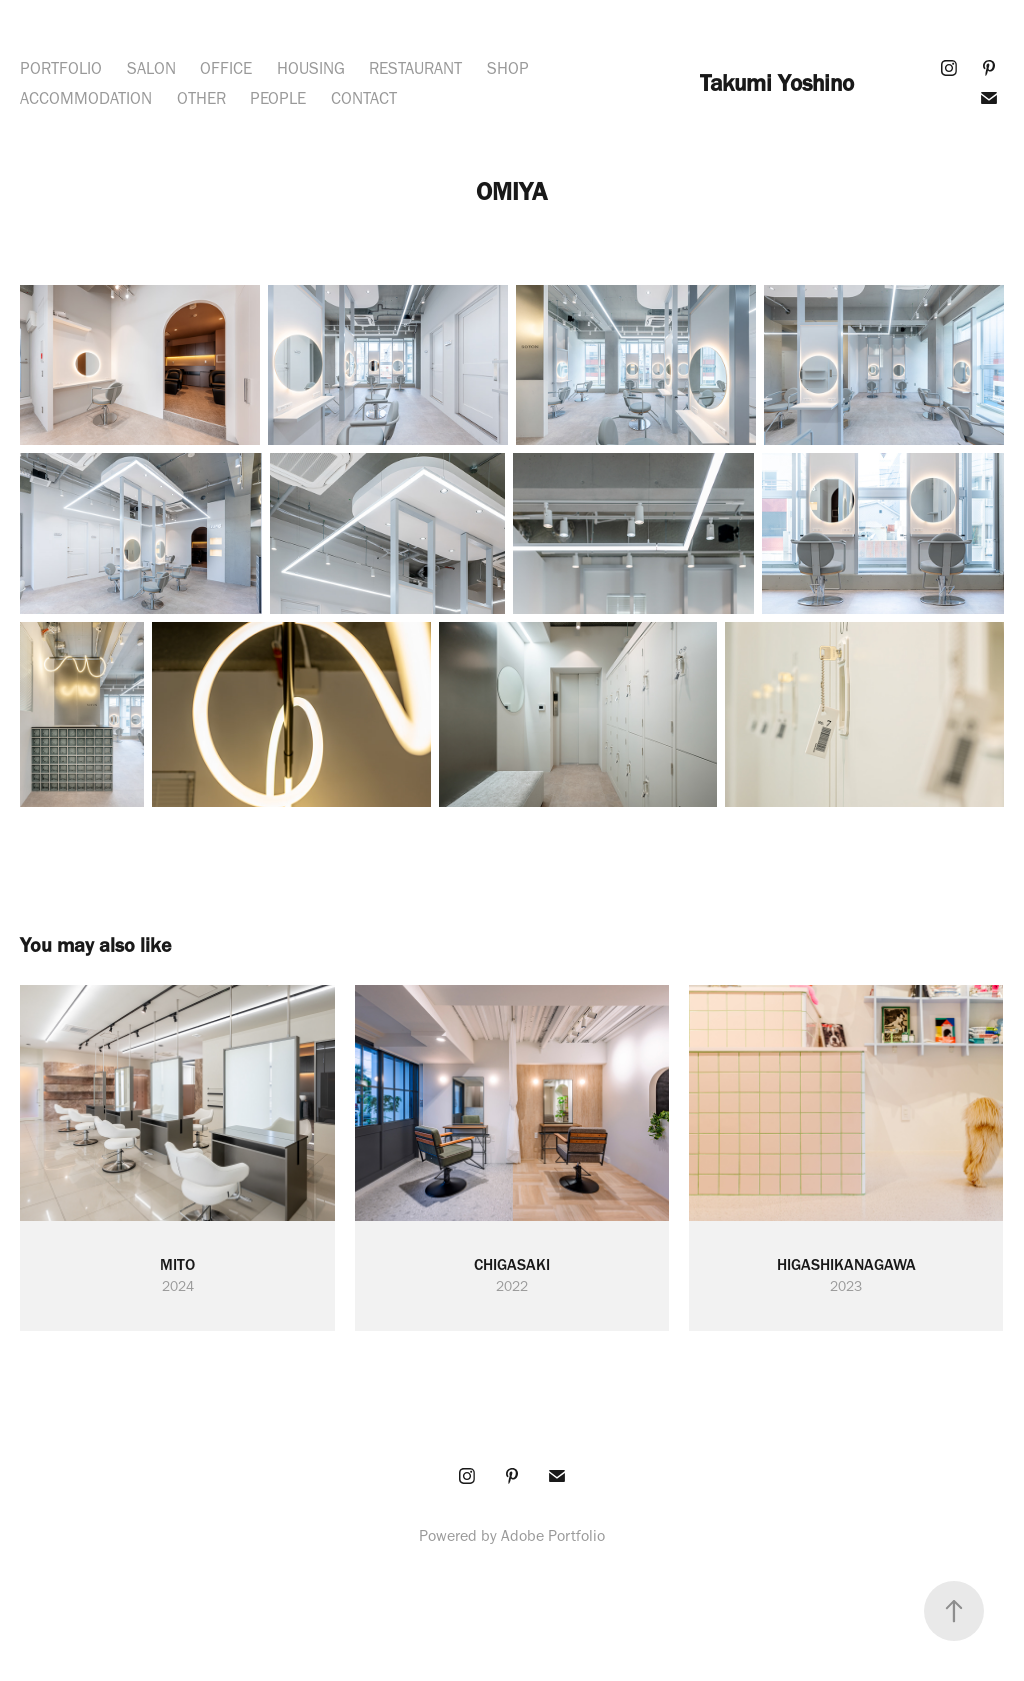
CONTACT (364, 98)
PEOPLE (278, 98)
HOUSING (311, 68)
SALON (151, 68)
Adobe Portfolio (553, 1535)
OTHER (201, 98)
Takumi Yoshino (777, 83)
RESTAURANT (415, 68)
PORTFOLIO (61, 68)
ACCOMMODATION (86, 98)
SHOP (508, 68)
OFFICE (226, 68)
